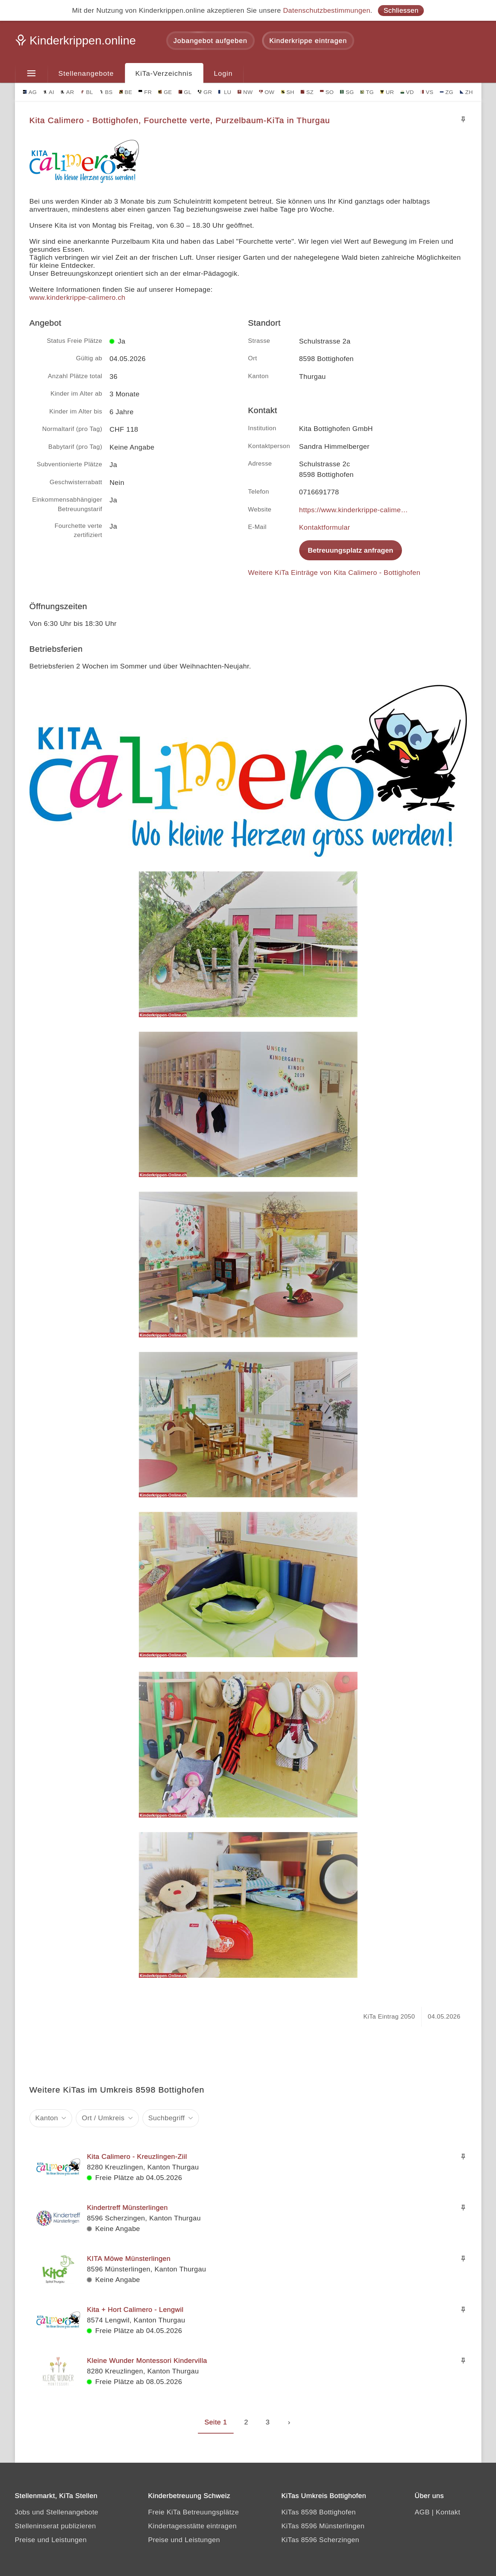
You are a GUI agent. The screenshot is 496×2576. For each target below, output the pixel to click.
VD (407, 92)
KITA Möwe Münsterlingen (129, 2258)
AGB (422, 2512)
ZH (466, 92)
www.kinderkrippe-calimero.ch (78, 297)
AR (67, 92)
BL (87, 92)
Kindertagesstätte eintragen (192, 2526)
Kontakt (448, 2512)
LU (224, 92)
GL (185, 92)
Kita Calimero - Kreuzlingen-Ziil (137, 2156)
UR (387, 92)
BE (125, 92)
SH (287, 92)
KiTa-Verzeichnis (163, 73)
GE (165, 92)
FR (145, 92)
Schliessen (400, 10)
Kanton (46, 2118)
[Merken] (463, 119)
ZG (446, 92)
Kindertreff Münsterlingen (127, 2207)
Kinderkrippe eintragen (308, 40)
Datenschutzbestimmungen (326, 10)
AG (30, 92)
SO (327, 92)
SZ (307, 92)
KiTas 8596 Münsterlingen (322, 2526)
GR (205, 92)
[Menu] (31, 73)
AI (48, 92)
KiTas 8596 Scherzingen (320, 2540)
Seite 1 (215, 2422)
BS (106, 92)
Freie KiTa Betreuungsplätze (193, 2512)
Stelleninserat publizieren (55, 2526)
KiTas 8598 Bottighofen (318, 2512)
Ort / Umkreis (103, 2118)
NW (245, 92)
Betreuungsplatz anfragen (350, 550)
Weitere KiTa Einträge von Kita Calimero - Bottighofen (334, 572)
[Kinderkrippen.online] (77, 42)
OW (266, 92)
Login (223, 73)
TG (367, 92)
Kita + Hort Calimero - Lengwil (135, 2309)
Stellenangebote (86, 73)
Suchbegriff (166, 2118)
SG (347, 92)
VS (426, 92)
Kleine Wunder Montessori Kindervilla (147, 2360)
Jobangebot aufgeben (210, 40)
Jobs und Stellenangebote (56, 2512)
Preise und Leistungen (51, 2540)
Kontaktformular (324, 527)
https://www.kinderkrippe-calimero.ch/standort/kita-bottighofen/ (354, 510)
